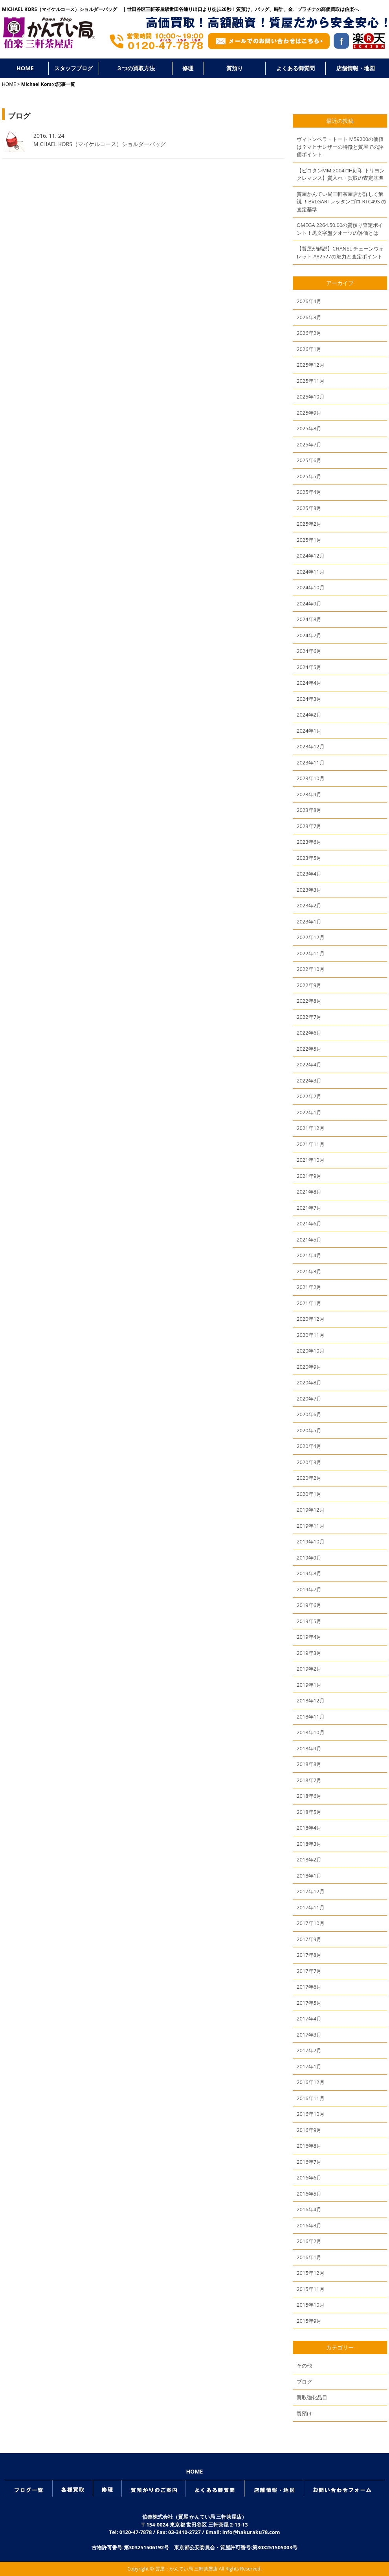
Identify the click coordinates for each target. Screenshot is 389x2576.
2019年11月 (311, 1525)
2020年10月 (311, 1350)
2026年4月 (309, 301)
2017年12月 (311, 1891)
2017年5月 (309, 2002)
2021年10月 (311, 1159)
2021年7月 (309, 1207)
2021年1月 (309, 1303)
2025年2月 (309, 523)
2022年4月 (309, 1064)
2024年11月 (311, 571)
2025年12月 (311, 364)
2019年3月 (309, 1652)
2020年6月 (309, 1414)
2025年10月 (311, 396)
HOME (25, 68)
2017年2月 (309, 2050)
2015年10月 (311, 2304)
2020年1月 (309, 1493)
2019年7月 (309, 1589)
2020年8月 (309, 1382)
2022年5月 (309, 1048)
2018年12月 (311, 1700)
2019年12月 (311, 1509)
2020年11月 (311, 1334)
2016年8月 (309, 2145)
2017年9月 (309, 1939)
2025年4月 (309, 491)
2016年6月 (309, 2177)
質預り (234, 68)
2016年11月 (311, 2098)
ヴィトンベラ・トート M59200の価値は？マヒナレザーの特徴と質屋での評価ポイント (340, 146)
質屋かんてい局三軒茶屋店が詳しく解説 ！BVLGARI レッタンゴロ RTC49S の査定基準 (341, 201)
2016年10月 (311, 2113)
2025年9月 (309, 412)
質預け (304, 2413)
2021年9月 (309, 1175)
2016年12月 (311, 2082)
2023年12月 (311, 746)
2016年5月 (309, 2193)
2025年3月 (309, 508)
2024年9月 (309, 603)
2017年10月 (311, 1923)
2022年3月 (309, 1080)
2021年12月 (311, 1128)
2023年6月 (309, 841)
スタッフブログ (73, 68)
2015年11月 (311, 2289)
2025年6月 (309, 460)
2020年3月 (309, 1462)
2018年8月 (309, 1764)
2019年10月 (311, 1541)
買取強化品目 (312, 2397)
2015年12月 (311, 2272)
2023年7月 (309, 826)
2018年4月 (309, 1827)
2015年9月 (309, 2320)
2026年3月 (309, 317)
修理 (187, 68)
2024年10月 (311, 587)
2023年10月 (311, 778)
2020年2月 (309, 1477)
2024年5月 (309, 667)
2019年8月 (309, 1573)
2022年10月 (311, 969)
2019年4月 (309, 1636)
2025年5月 (309, 476)
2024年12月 (311, 555)
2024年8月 (309, 619)
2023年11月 (311, 762)
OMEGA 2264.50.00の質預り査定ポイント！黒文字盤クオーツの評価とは (340, 228)
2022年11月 (311, 953)
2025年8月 (309, 428)
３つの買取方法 (135, 68)
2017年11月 (311, 1907)
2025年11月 (311, 380)
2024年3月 (309, 698)
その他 (304, 2365)
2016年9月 (309, 2130)
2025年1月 (309, 539)
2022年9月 (309, 985)
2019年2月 (309, 1668)
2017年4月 (309, 2018)
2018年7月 (309, 1780)
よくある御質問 (295, 68)
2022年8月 (309, 1000)
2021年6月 (309, 1223)
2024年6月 (309, 651)
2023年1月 (309, 921)
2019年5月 (309, 1621)
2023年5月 (309, 857)
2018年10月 (311, 1732)
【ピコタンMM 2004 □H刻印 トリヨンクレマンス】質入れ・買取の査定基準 (341, 174)
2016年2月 (309, 2241)
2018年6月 (309, 1795)
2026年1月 (309, 349)
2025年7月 (309, 444)
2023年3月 (309, 889)
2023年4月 (309, 873)
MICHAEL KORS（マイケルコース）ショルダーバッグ (102, 144)
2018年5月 (309, 1811)
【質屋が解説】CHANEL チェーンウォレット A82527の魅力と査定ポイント (340, 252)
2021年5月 (309, 1239)
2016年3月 (309, 2225)
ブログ (304, 2381)
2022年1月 (309, 1112)
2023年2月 (309, 905)
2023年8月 (309, 810)
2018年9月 (309, 1748)
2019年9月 (309, 1557)
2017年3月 (309, 2034)
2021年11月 (311, 1144)
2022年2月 (309, 1096)
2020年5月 (309, 1430)
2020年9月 (309, 1366)
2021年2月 (309, 1287)
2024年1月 (309, 730)
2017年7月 (309, 1971)
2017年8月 (309, 1954)
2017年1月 (309, 2066)
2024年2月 (309, 714)
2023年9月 (309, 794)
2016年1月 (309, 2257)
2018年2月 (309, 1859)
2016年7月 (309, 2161)
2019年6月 (309, 1605)
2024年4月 (309, 682)
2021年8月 (309, 1191)
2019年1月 (309, 1684)
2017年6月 (309, 1986)
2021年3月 (309, 1271)
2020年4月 (309, 1446)
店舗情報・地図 (355, 68)
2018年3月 (309, 1843)
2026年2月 (309, 332)
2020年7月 (309, 1398)
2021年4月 (309, 1255)
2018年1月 (309, 1875)
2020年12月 (311, 1318)
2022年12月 (311, 937)
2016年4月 (309, 2209)
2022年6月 (309, 1032)
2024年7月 (309, 635)
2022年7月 (309, 1016)
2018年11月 (311, 1716)
